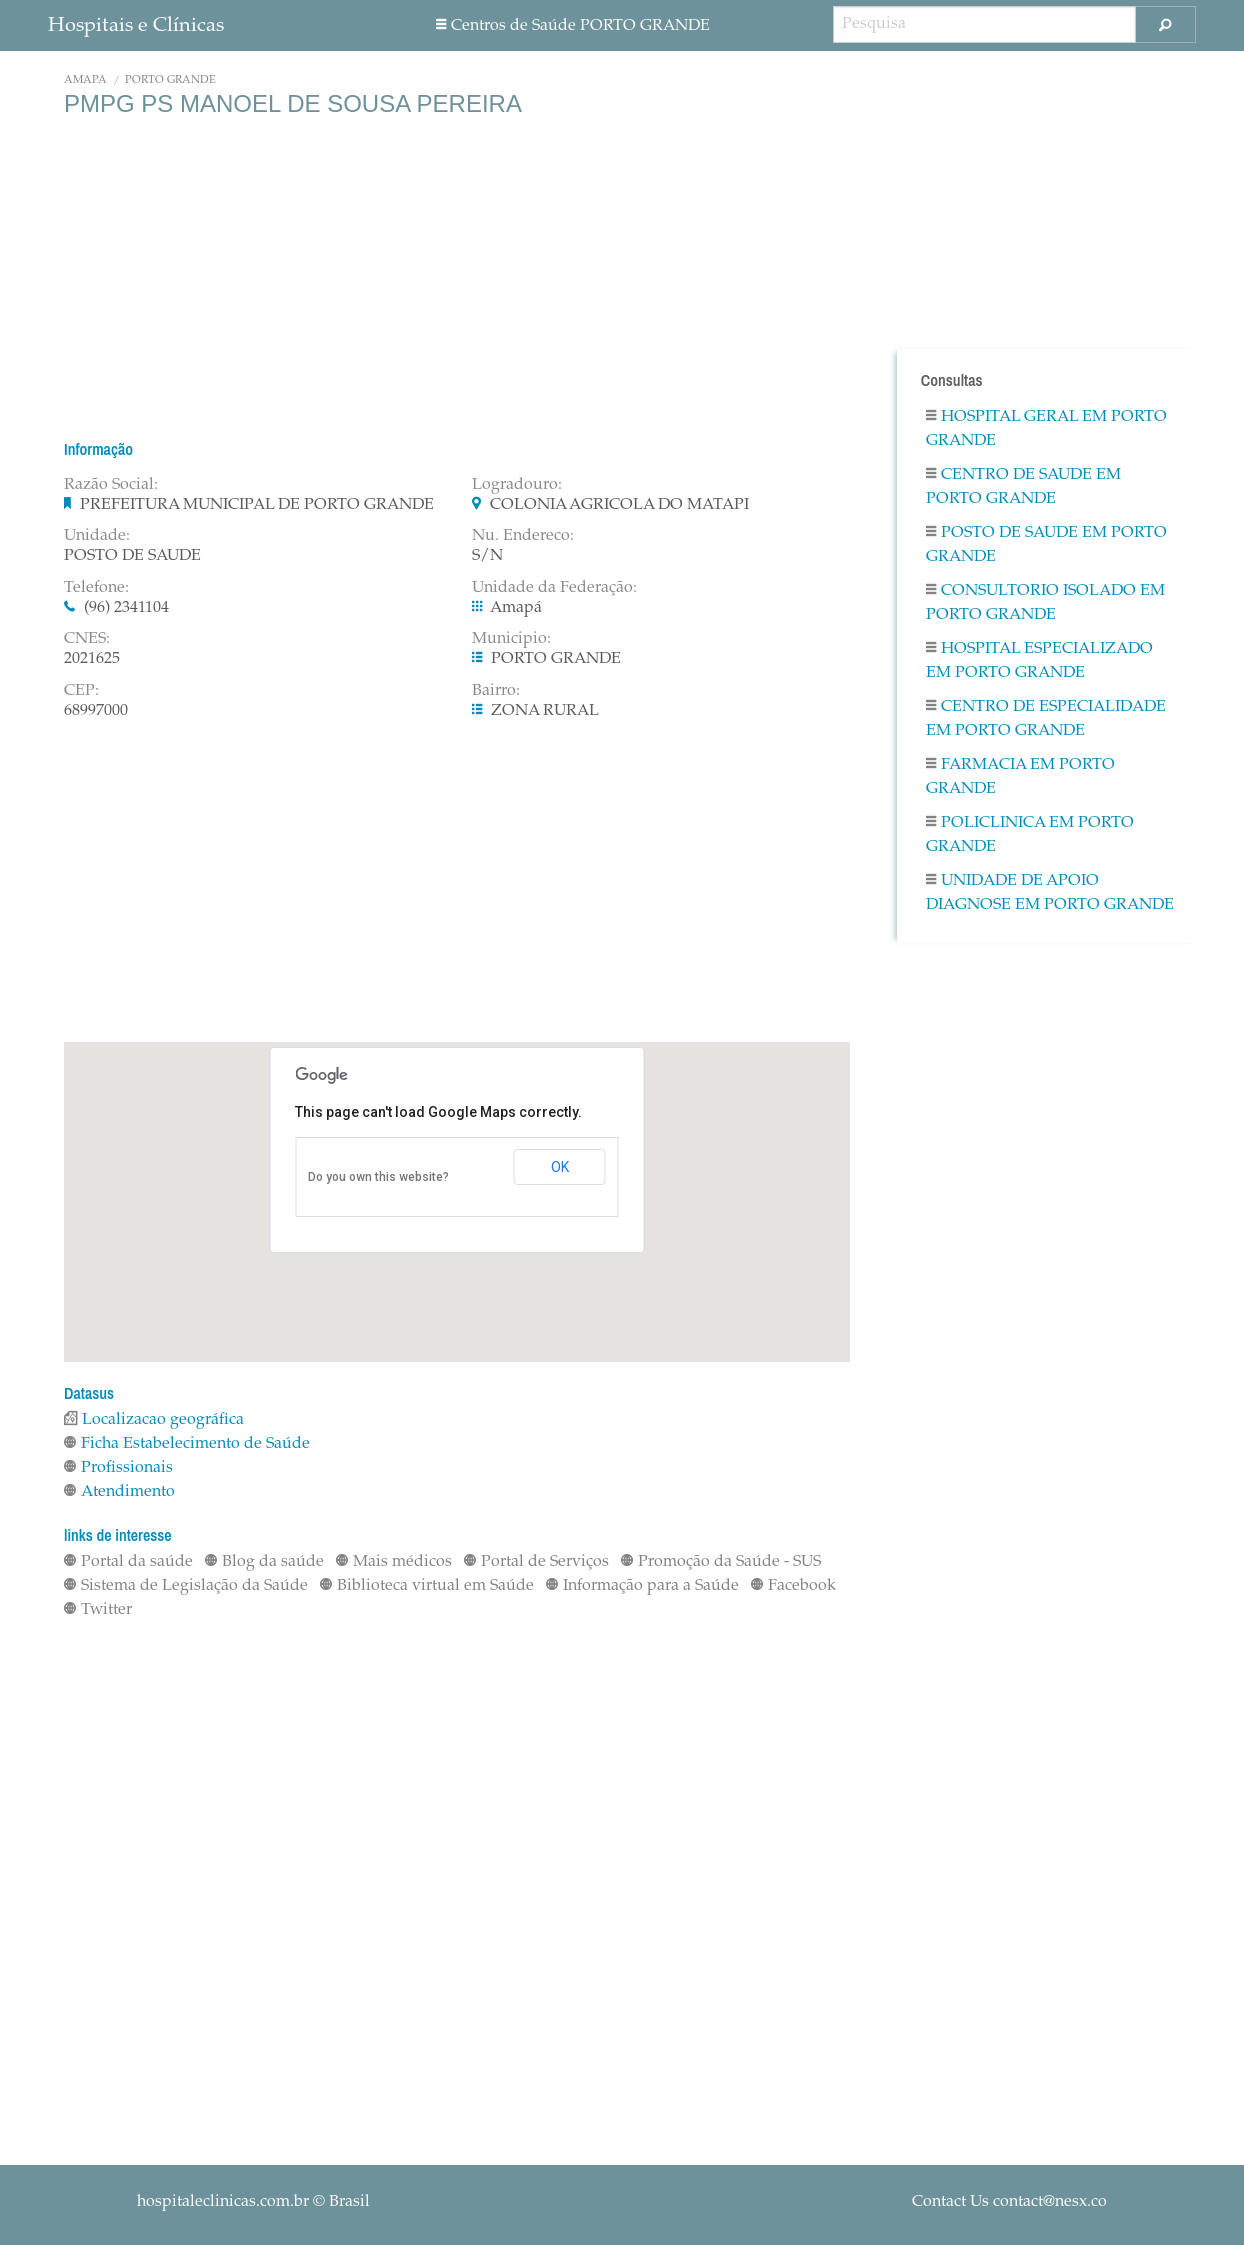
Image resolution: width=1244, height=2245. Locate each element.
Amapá (85, 80)
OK (560, 1167)
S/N (487, 556)
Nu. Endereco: (523, 536)
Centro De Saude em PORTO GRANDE (1023, 487)
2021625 (92, 659)
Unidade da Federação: (554, 588)
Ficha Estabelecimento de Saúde (187, 1444)
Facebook (793, 1586)
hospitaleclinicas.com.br (223, 2202)
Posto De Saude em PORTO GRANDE (1046, 545)
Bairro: (496, 691)
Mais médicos (394, 1562)
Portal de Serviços (536, 1562)
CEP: (81, 691)
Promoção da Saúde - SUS (721, 1562)
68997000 (96, 711)
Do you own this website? (378, 1177)
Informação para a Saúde (642, 1586)
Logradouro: (517, 485)
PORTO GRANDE (170, 80)
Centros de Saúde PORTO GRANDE (573, 26)
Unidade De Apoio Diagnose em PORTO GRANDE (1050, 893)
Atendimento (119, 1492)
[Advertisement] (457, 278)
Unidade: (97, 536)
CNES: (87, 639)
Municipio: (511, 639)
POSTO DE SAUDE (132, 556)
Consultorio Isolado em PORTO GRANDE (1045, 603)
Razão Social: (111, 485)
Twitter (98, 1610)
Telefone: (96, 588)
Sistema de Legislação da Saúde (186, 1586)
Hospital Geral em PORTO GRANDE (1046, 429)
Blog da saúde (264, 1562)
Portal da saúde (128, 1562)
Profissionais (118, 1468)
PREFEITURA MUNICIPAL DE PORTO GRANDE (257, 505)
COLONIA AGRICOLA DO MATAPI (619, 505)
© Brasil (253, 2202)
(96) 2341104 (126, 608)
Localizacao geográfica (154, 1420)
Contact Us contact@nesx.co (1009, 2202)
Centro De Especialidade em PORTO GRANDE (1046, 719)
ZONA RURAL (545, 711)
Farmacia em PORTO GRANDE (1020, 777)
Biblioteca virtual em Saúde (427, 1586)
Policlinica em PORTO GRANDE (1030, 835)
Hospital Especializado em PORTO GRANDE (1039, 661)
